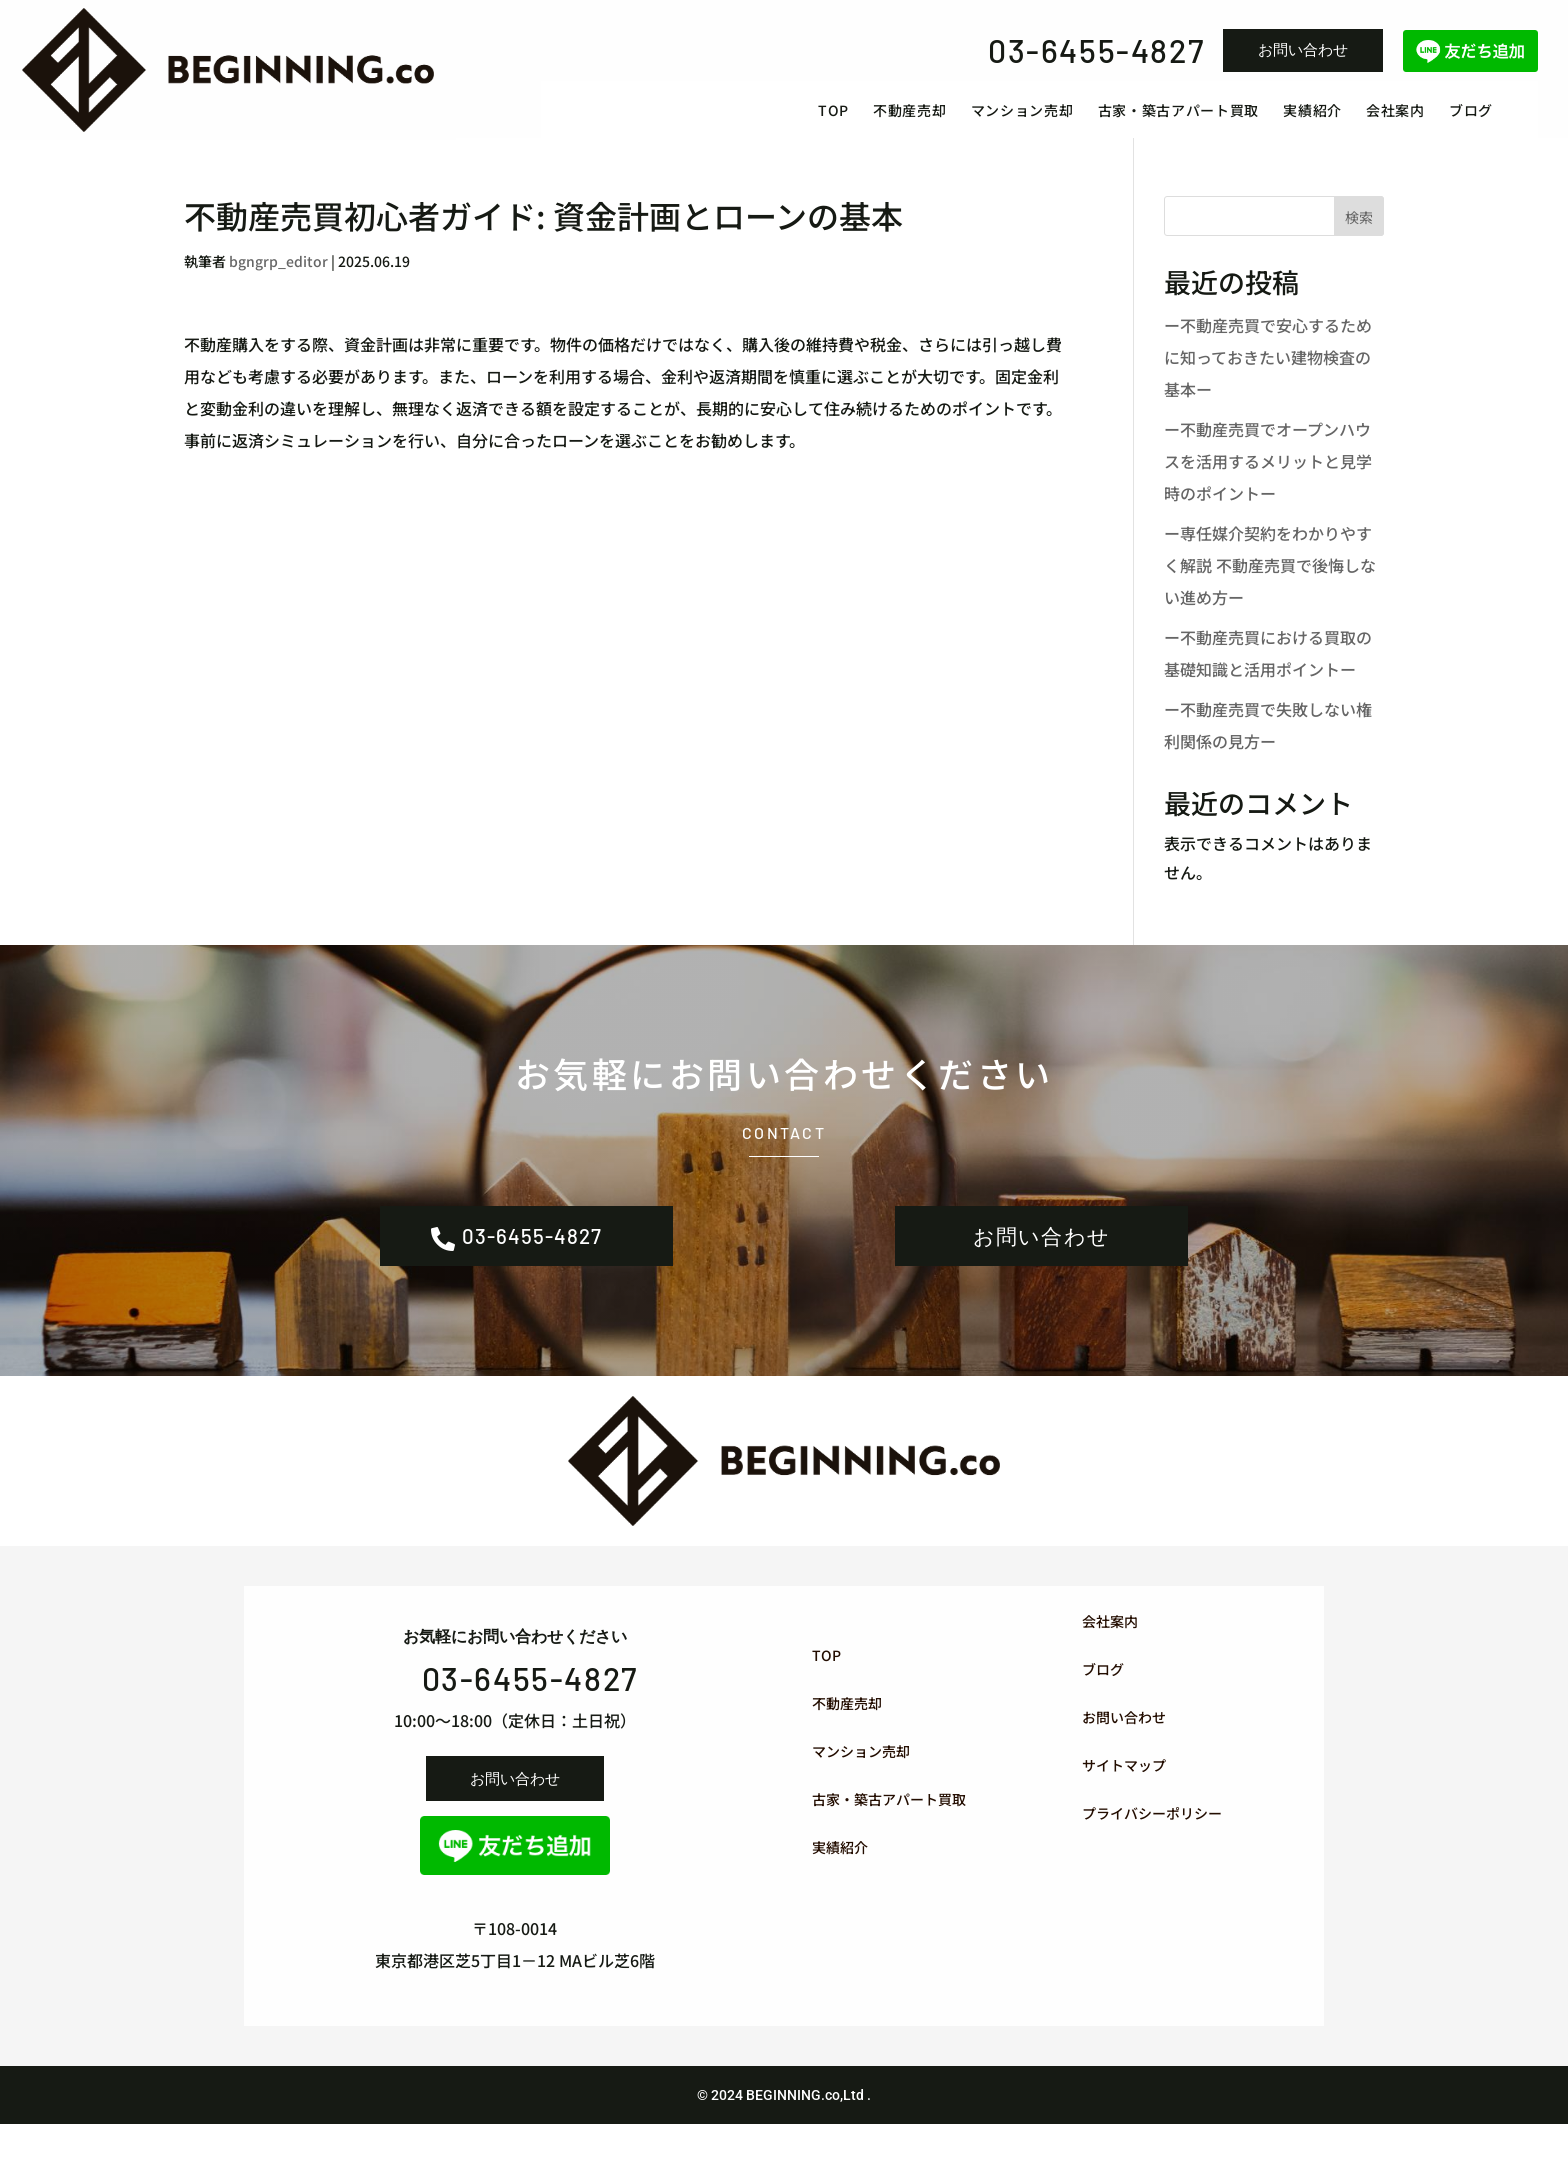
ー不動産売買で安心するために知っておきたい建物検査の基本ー (1268, 377)
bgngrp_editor (278, 281)
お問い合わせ (1303, 49)
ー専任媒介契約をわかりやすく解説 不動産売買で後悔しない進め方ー (1270, 585)
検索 (1359, 238)
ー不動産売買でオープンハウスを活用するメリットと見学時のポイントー (1268, 481)
